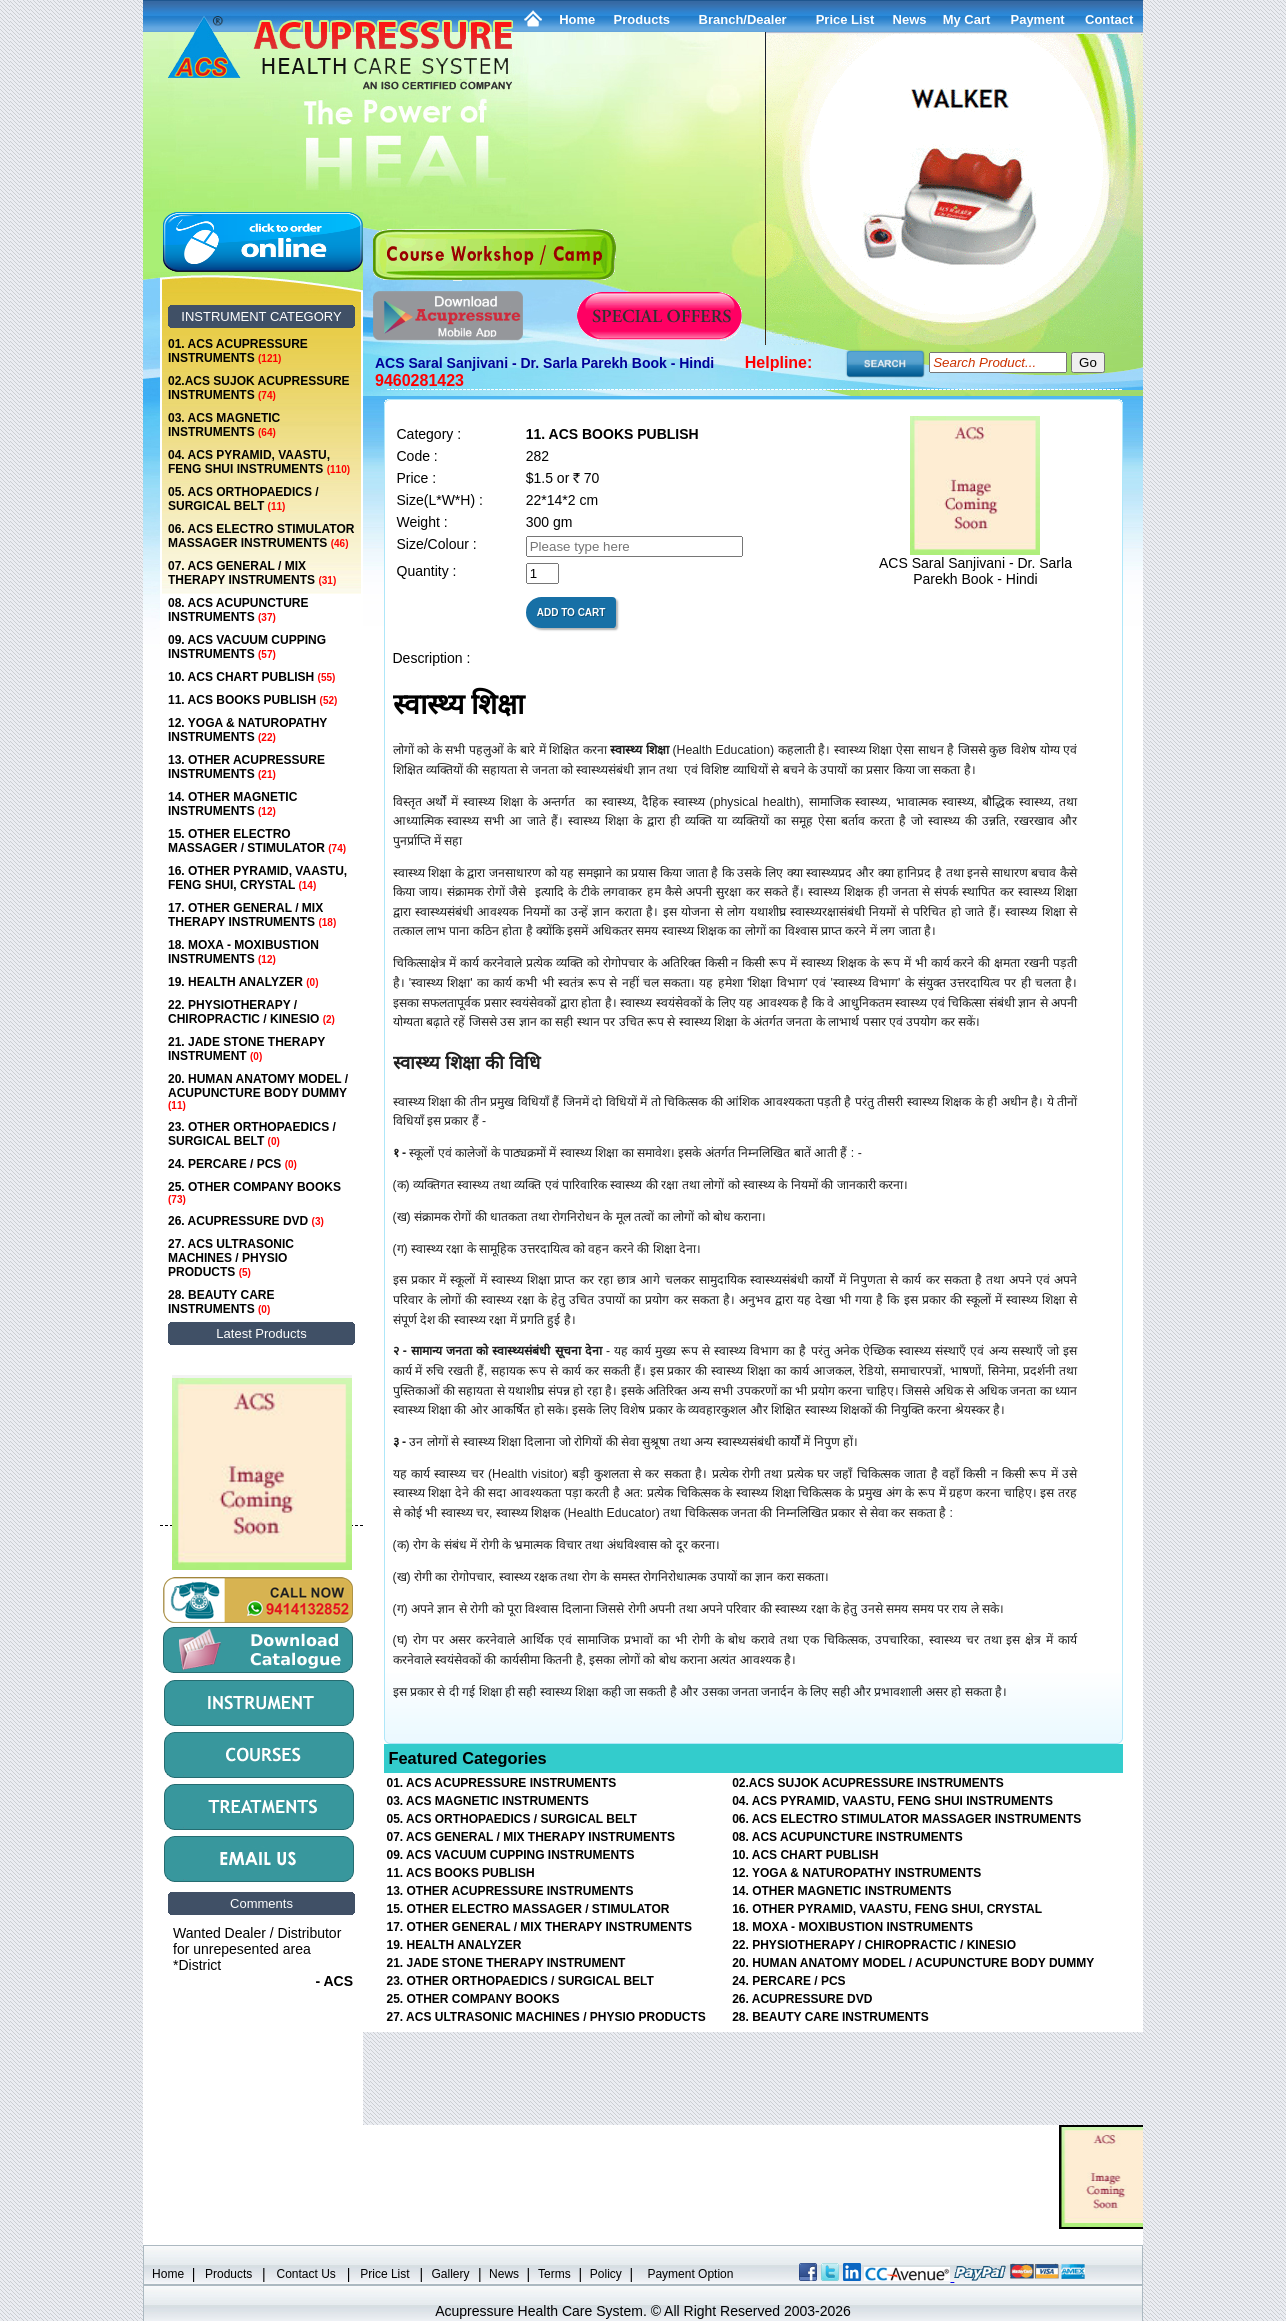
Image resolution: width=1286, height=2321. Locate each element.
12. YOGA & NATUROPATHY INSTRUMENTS (247, 730)
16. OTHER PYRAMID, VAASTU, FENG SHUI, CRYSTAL (257, 878)
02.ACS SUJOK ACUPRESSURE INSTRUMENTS (259, 388)
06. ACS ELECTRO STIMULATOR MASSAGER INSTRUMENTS (261, 536)
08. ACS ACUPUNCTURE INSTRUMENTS (238, 610)
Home (577, 19)
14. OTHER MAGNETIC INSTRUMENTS (232, 804)
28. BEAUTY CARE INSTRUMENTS (221, 1302)
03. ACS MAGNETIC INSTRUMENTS (224, 425)
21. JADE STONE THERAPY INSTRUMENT (246, 1049)
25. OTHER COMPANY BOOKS (254, 1192)
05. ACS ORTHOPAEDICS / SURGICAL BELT (243, 499)
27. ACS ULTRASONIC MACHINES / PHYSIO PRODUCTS (231, 1258)
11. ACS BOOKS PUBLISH (252, 700)
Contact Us (306, 2274)
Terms (554, 2274)
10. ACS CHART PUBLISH (251, 677)
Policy (606, 2274)
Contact (1109, 19)
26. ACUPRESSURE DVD (246, 1221)
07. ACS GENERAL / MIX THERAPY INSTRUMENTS (252, 573)
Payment (1037, 19)
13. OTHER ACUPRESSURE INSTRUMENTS (246, 767)
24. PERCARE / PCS (232, 1164)
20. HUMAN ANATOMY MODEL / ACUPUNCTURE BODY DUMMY (258, 1091)
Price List (845, 19)
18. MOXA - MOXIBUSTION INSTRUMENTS (243, 952)
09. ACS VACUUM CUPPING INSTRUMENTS (247, 647)
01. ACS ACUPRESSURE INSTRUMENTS (238, 351)
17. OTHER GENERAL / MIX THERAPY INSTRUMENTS (252, 915)
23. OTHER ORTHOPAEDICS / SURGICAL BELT (252, 1134)
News (504, 2274)
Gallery (451, 2274)
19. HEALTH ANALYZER (243, 982)
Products (642, 19)
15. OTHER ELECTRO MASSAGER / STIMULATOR (257, 841)
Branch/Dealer (743, 19)
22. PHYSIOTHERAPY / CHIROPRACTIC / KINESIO (251, 1012)
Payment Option (690, 2274)
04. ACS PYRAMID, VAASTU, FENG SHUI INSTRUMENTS (259, 462)
